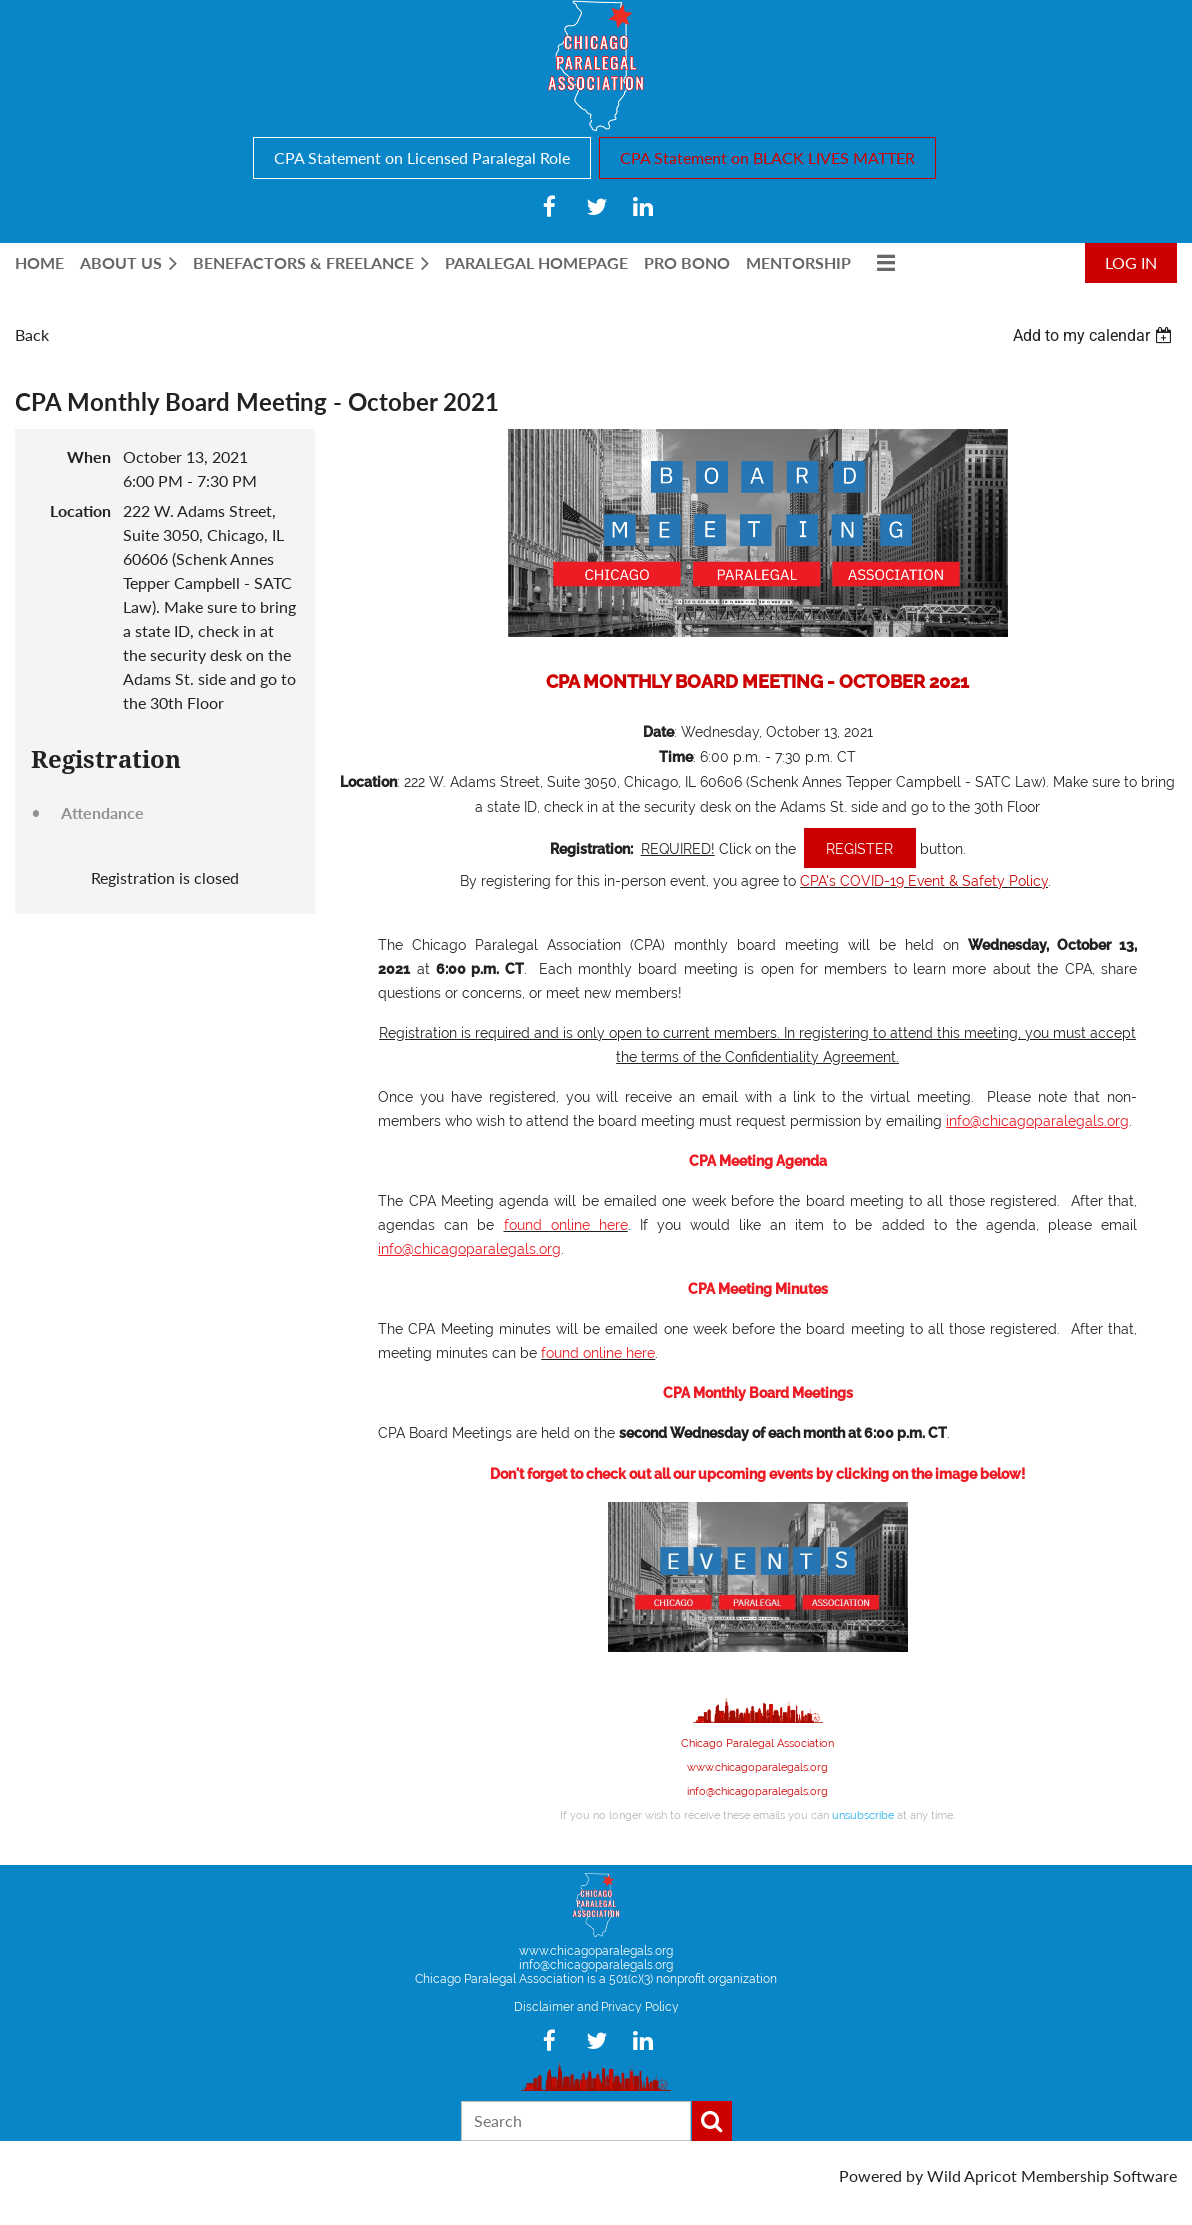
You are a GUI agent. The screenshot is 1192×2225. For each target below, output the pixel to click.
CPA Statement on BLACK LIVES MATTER (767, 157)
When (89, 456)
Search (712, 2121)
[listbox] (1095, 335)
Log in (1131, 262)
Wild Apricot (972, 2175)
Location (80, 510)
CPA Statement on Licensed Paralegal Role (422, 157)
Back (32, 334)
